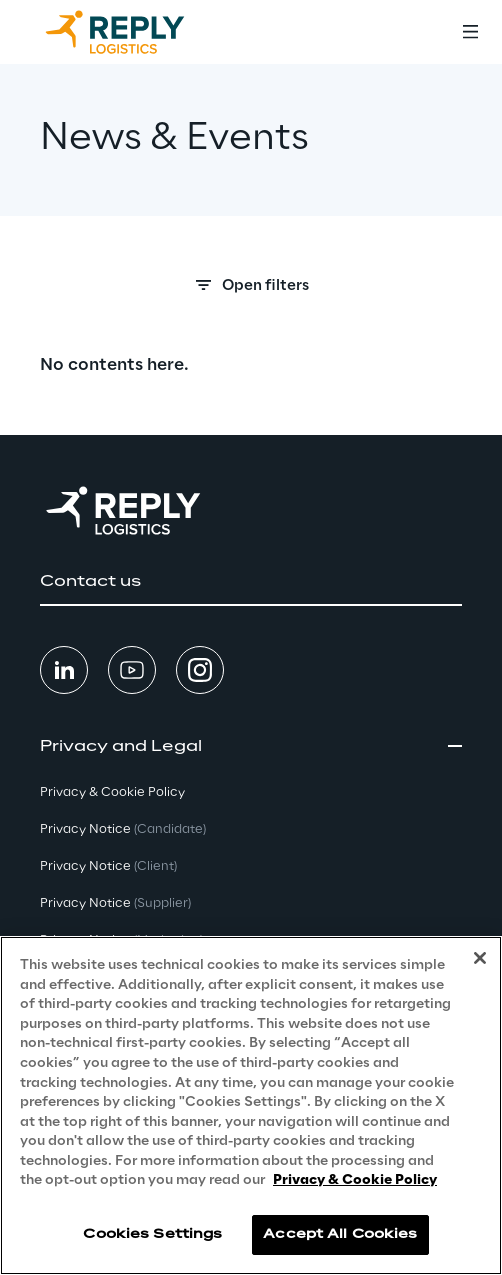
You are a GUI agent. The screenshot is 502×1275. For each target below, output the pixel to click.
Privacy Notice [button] (123, 829)
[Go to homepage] (135, 32)
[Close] (480, 958)
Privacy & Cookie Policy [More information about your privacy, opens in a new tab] (355, 1180)
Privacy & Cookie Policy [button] (112, 792)
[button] (251, 582)
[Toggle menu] (470, 32)
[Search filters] (251, 291)
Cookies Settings (152, 1234)
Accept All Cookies (340, 1234)
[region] (251, 1105)
